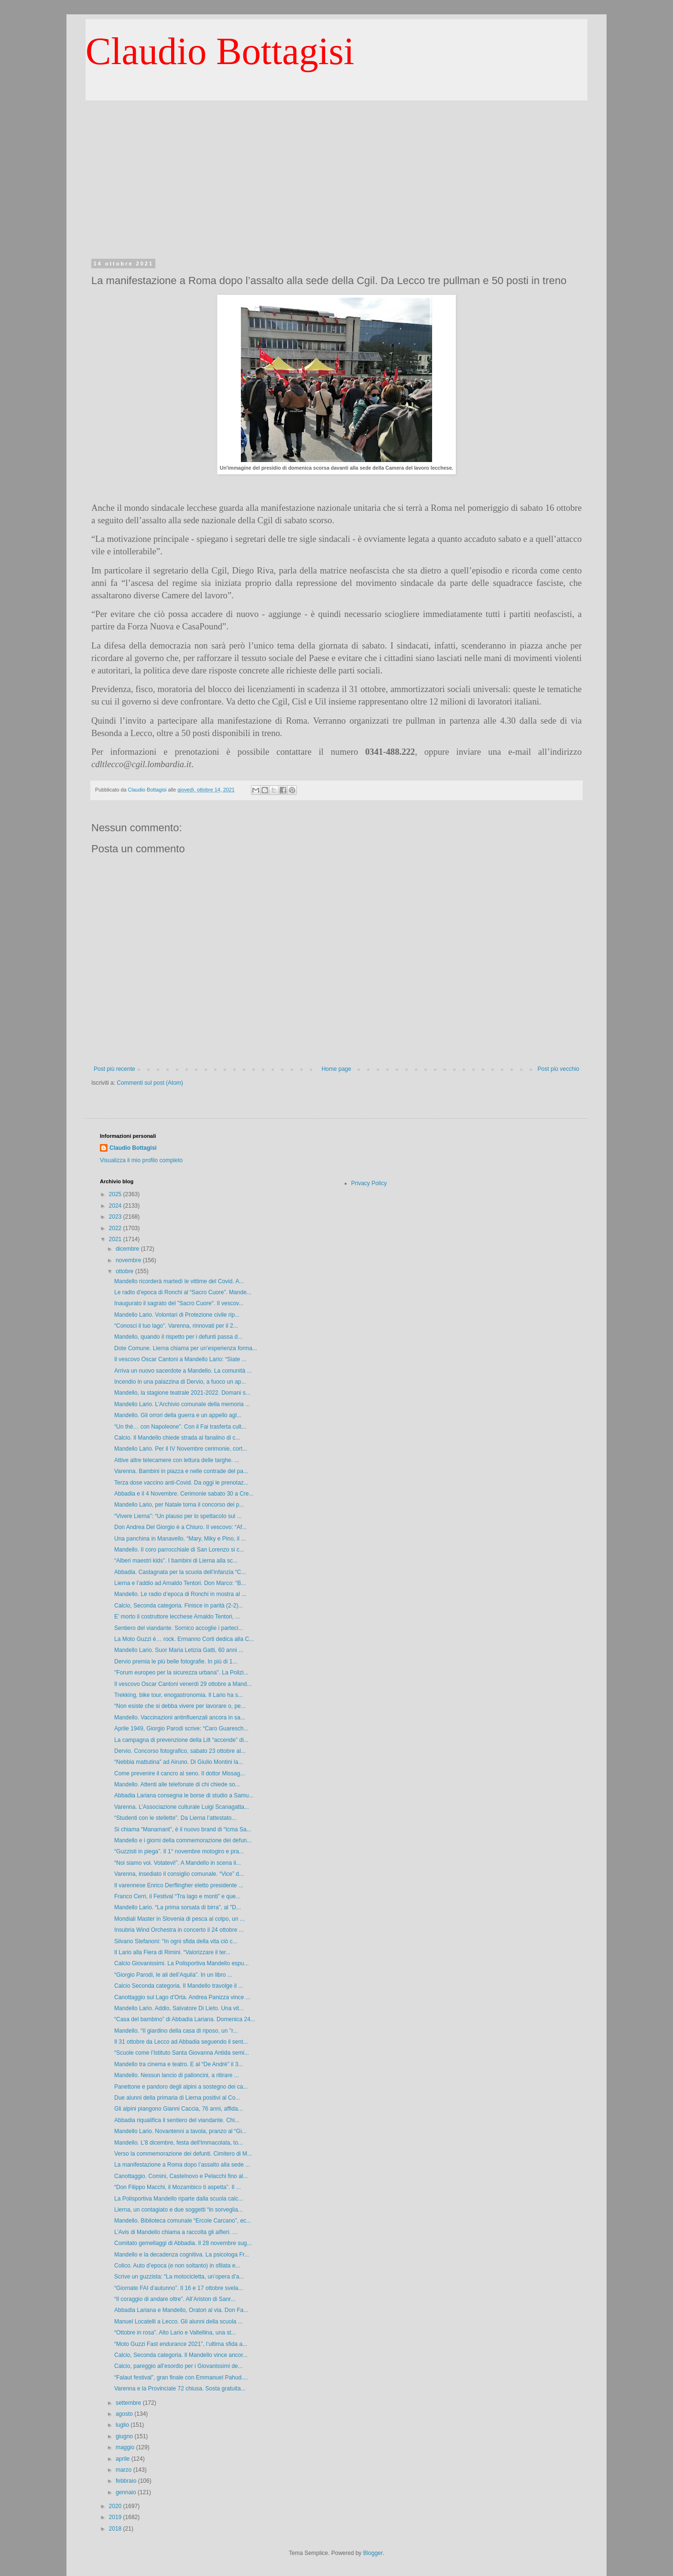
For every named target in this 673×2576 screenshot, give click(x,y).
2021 (116, 1239)
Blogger (373, 2553)
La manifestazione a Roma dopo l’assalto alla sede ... (182, 2164)
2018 (116, 2528)
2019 (116, 2517)
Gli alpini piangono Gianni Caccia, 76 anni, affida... (178, 2108)
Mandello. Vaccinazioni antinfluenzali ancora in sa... (179, 1717)
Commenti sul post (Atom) (150, 1082)
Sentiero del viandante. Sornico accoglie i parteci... (178, 1628)
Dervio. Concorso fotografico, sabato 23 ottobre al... (180, 1751)
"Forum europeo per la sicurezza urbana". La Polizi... (181, 1672)
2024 (116, 1205)
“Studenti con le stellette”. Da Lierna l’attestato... (175, 1818)
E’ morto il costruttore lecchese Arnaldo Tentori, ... (177, 1616)
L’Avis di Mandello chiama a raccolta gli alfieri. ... (175, 2232)
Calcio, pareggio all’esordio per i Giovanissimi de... (178, 2366)
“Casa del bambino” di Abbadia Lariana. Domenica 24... (184, 2019)
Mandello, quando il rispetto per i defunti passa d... (178, 1336)
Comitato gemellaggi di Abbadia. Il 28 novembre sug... (183, 2243)
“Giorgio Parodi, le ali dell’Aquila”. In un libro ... (173, 1974)
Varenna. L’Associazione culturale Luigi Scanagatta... (181, 1807)
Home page (336, 1069)
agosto (125, 2414)
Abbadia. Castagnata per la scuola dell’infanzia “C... (180, 1572)
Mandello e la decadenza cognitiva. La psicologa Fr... (181, 2254)
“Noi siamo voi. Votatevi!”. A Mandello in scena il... (177, 1863)
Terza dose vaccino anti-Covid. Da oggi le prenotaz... (181, 1482)
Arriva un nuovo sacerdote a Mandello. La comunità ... (183, 1370)
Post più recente (114, 1069)
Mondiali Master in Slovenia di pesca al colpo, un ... (179, 1918)
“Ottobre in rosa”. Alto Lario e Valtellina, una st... (175, 2332)
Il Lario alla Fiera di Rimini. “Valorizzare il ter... (172, 1952)
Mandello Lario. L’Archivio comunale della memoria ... (182, 1404)
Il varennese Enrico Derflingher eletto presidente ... (178, 1885)
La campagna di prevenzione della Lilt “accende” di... (181, 1740)
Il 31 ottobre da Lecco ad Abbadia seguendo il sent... (181, 2041)
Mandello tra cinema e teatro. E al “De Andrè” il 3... (178, 2064)
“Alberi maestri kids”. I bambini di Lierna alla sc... (176, 1560)
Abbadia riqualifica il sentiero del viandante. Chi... (176, 2120)
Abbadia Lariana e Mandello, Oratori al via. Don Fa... (181, 2310)
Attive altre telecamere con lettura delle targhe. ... (176, 1460)
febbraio (127, 2480)
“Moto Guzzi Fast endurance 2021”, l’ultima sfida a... (180, 2344)
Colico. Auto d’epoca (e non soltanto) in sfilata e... (177, 2265)
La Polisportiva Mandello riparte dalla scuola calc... (178, 2198)
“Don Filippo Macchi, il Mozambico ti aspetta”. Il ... (177, 2187)
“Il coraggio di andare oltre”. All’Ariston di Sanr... (174, 2299)
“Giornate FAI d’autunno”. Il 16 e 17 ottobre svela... (178, 2288)
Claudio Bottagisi (220, 51)
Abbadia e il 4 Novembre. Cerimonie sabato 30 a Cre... (184, 1493)
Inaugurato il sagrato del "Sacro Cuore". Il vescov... (178, 1303)
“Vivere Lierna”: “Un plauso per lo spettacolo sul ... (178, 1516)
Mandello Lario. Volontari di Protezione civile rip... (176, 1314)
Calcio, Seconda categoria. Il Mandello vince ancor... (181, 2355)
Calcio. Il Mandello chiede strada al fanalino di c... (177, 1437)
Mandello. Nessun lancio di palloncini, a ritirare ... (176, 2075)
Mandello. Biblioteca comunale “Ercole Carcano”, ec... (182, 2220)
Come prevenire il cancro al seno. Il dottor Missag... (179, 1773)
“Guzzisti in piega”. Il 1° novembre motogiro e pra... (179, 1851)
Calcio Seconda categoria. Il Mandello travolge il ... (178, 1985)
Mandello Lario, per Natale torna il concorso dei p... (179, 1504)
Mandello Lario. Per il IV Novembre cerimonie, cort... (180, 1448)
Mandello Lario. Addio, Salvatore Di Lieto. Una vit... (179, 2008)
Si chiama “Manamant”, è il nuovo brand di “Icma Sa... (182, 1829)
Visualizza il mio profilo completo (141, 1160)
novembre (129, 1260)
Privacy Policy (369, 1183)
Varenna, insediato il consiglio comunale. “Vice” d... (179, 1874)
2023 (116, 1216)
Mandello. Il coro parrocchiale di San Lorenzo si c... (179, 1549)
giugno (125, 2436)
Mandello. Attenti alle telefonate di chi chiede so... (177, 1784)
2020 (116, 2506)
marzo (124, 2469)
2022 (116, 1228)
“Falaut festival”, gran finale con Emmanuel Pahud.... (181, 2377)
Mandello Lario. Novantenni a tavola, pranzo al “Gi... (180, 2131)
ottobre (125, 1271)
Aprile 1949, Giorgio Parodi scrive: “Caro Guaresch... (181, 1728)
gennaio (127, 2492)
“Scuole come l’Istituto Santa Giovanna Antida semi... (181, 2052)
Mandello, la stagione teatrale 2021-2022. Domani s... (182, 1392)
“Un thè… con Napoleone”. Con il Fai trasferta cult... (180, 1426)
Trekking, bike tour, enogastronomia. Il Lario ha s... (178, 1695)
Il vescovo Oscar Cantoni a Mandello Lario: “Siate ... (180, 1359)
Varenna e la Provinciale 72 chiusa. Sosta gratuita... (180, 2388)
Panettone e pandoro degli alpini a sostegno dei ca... (181, 2086)
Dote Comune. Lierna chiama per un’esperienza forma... (185, 1348)
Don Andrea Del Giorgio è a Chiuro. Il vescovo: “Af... (180, 1527)
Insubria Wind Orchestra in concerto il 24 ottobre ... (179, 1929)
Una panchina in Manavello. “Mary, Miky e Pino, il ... (180, 1538)
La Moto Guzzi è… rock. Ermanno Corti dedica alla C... (184, 1639)
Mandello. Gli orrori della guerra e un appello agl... (177, 1415)
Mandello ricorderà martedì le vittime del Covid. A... (179, 1281)
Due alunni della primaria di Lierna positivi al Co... (177, 2097)
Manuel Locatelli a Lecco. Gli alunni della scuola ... (178, 2321)
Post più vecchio (558, 1069)
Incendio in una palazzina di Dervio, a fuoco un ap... (180, 1381)
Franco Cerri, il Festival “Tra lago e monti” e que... (177, 1896)
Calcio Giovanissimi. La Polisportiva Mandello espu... (181, 1963)
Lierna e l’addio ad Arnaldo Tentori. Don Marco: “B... (180, 1583)
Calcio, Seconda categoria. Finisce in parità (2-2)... (178, 1605)
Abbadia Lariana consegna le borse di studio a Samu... (184, 1795)
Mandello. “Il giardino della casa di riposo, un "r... (176, 2030)
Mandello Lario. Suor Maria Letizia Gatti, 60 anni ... (178, 1650)
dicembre (128, 1248)
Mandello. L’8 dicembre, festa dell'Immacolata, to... (178, 2142)
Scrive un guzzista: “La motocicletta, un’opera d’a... (179, 2276)
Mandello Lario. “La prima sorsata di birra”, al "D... (177, 1907)
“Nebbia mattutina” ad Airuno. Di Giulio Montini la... (178, 1762)
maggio (126, 2447)
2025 (116, 1194)
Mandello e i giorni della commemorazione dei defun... (183, 1840)
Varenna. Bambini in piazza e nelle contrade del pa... (181, 1471)
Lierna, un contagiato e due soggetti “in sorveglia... (178, 2209)
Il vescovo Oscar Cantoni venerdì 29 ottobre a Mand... (182, 1684)
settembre (129, 2403)
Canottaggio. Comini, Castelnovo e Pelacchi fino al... (181, 2176)
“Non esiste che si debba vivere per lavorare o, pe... (180, 1706)
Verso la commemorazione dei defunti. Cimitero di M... (183, 2153)
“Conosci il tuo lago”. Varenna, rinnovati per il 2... (176, 1325)
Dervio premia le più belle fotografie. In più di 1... (175, 1661)
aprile (123, 2458)
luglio (123, 2425)
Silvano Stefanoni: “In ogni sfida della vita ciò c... (175, 1941)
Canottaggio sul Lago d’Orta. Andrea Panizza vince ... (182, 1997)
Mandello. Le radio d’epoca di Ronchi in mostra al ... (180, 1594)
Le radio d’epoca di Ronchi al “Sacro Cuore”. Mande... (182, 1292)
